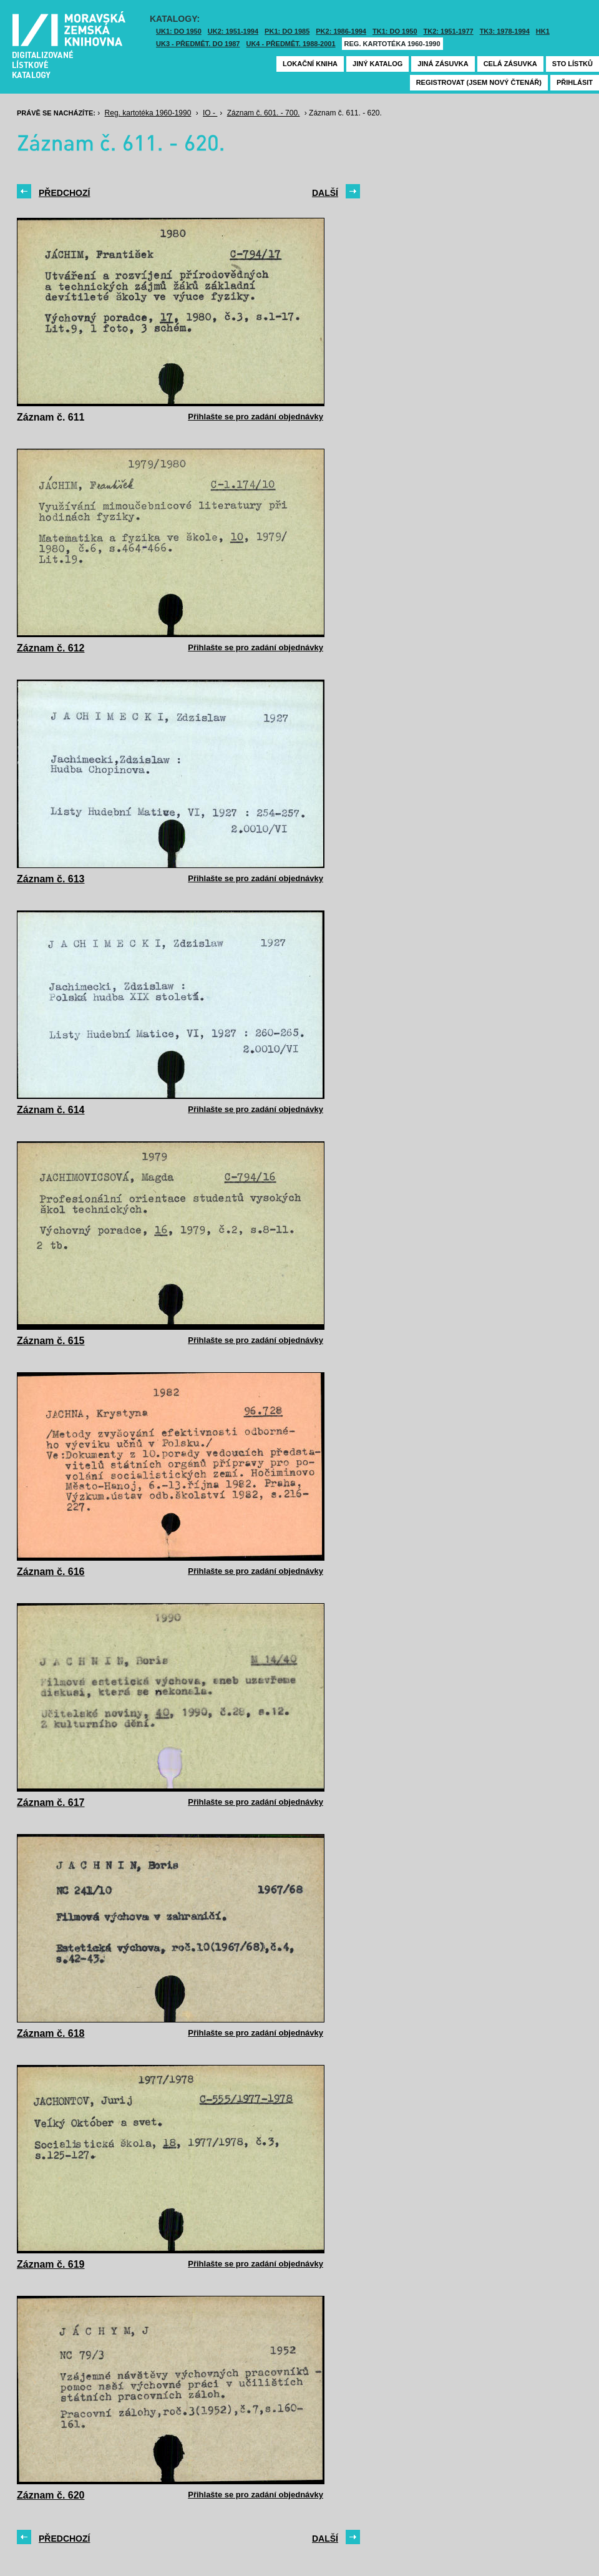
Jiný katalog (377, 63)
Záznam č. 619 (51, 2264)
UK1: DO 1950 (179, 31)
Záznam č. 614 (51, 1110)
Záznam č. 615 (51, 1340)
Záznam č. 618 (51, 2033)
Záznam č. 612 (51, 648)
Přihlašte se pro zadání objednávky (255, 416)
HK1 (543, 31)
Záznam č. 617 (51, 1802)
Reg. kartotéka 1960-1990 (392, 43)
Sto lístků (572, 63)
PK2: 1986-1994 (341, 31)
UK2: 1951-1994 (233, 31)
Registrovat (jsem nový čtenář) (479, 82)
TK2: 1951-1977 (449, 31)
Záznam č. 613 (51, 879)
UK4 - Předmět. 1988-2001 (290, 43)
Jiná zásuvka (442, 63)
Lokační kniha (310, 63)
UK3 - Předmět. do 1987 (198, 43)
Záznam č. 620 (51, 2495)
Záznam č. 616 (51, 1571)
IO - (210, 113)
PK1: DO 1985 (287, 31)
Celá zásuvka (510, 63)
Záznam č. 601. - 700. (263, 113)
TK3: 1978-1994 (505, 31)
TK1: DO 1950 (395, 31)
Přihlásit (575, 82)
